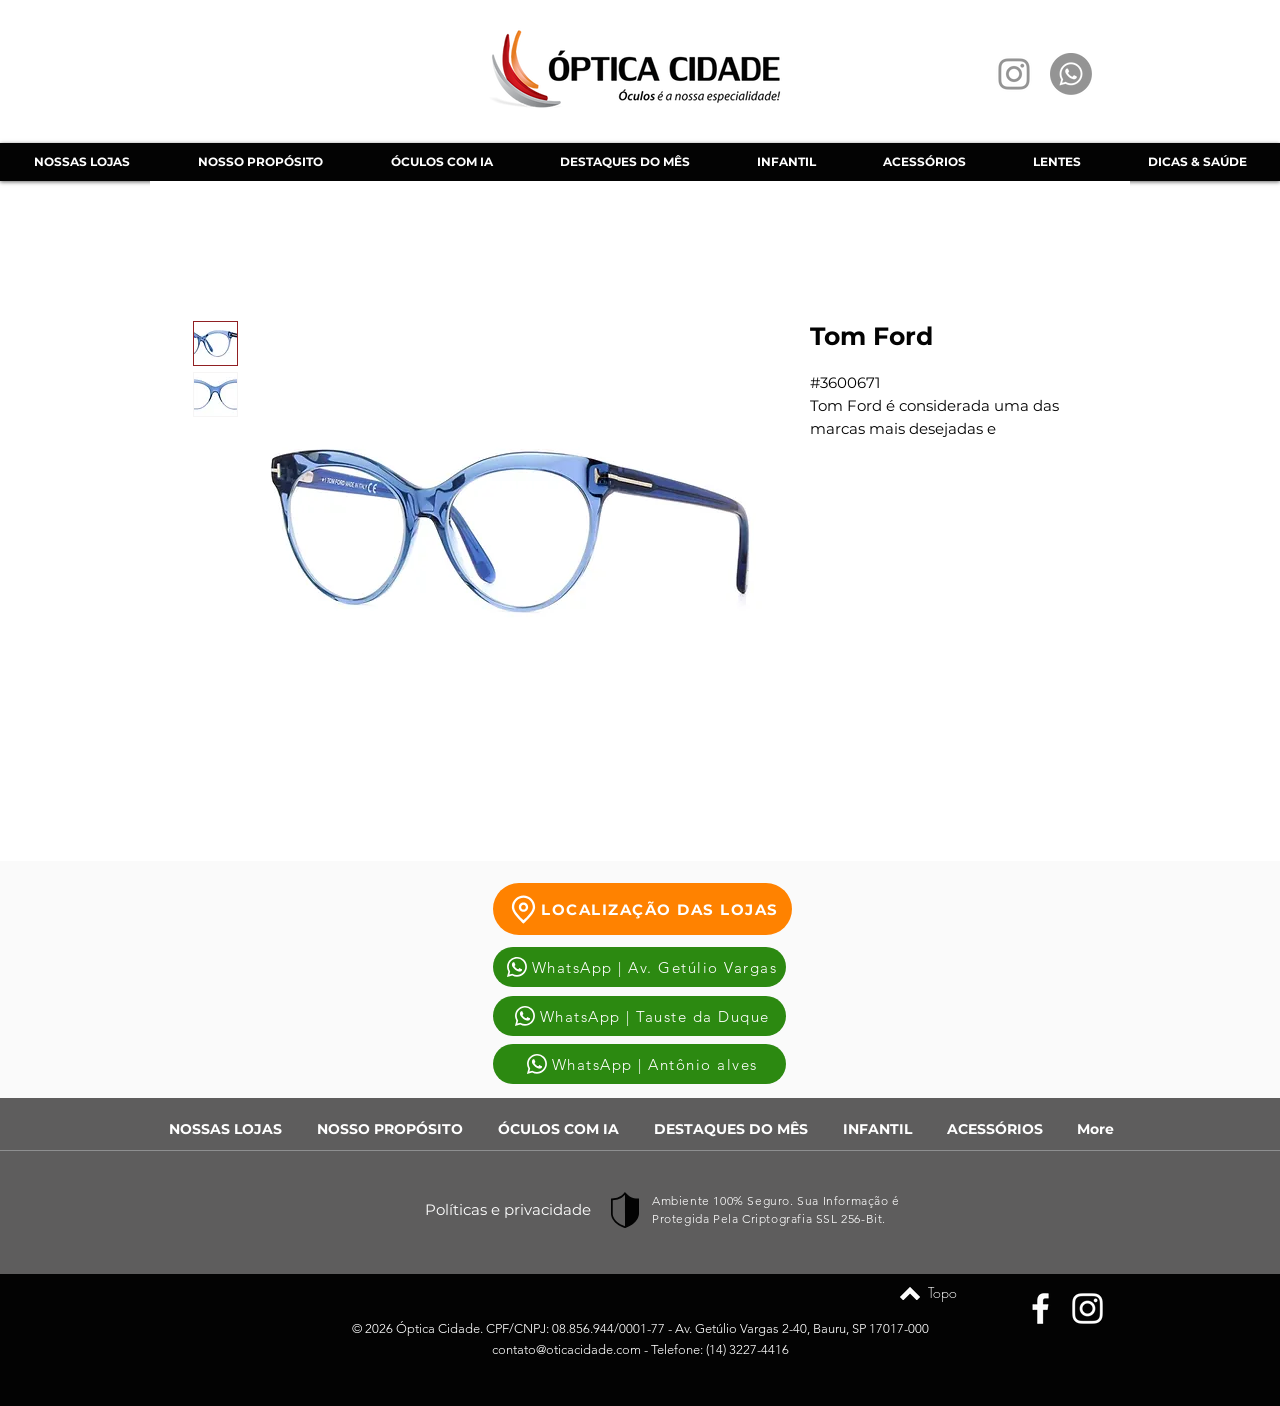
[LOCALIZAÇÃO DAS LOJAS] (642, 909)
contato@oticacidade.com (566, 1349)
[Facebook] (1040, 1308)
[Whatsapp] (1071, 74)
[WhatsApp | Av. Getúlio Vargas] (639, 967)
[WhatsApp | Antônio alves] (639, 1064)
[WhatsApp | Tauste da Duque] (639, 1016)
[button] (441, 162)
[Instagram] (1014, 74)
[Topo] (910, 1293)
